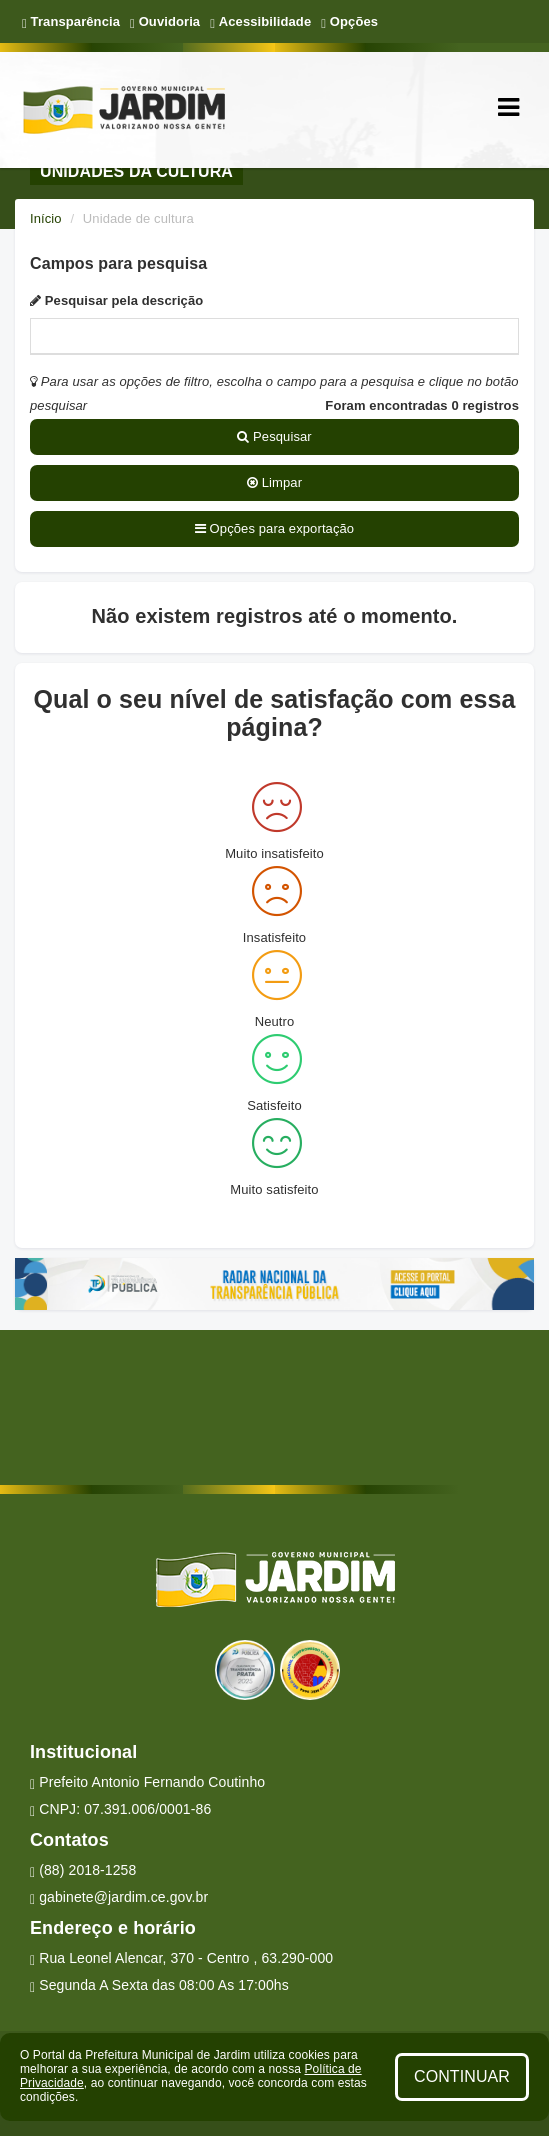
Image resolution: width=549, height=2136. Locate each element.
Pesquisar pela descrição (116, 300)
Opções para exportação (274, 528)
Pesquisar (274, 436)
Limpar (274, 482)
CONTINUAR (462, 2076)
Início (46, 218)
